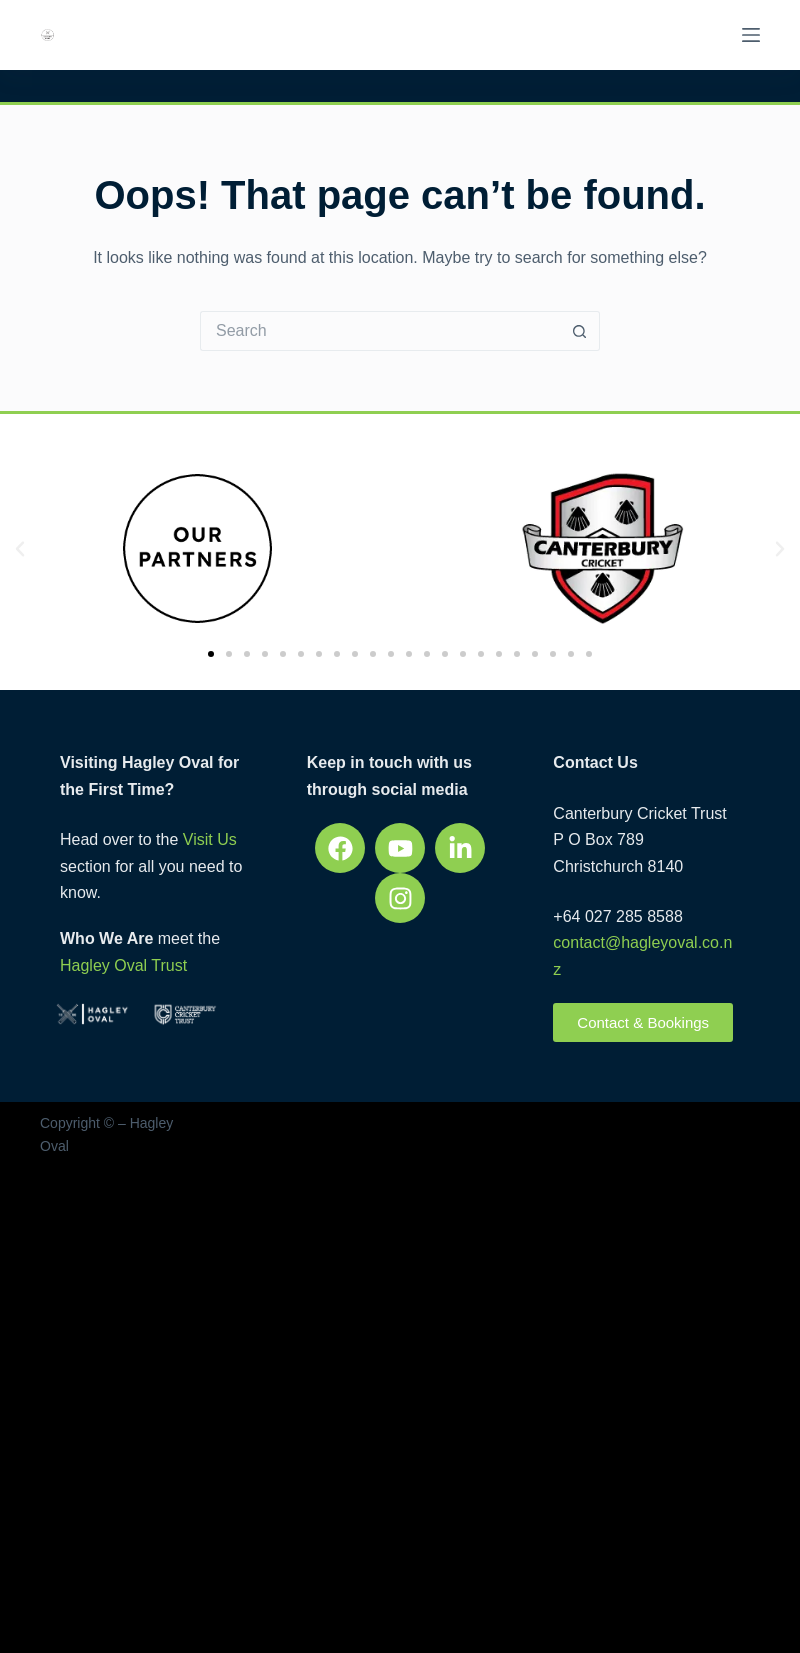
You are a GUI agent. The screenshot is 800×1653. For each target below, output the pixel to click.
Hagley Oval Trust (123, 965)
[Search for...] (380, 331)
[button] (20, 549)
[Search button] (580, 331)
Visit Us (210, 839)
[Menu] (751, 35)
